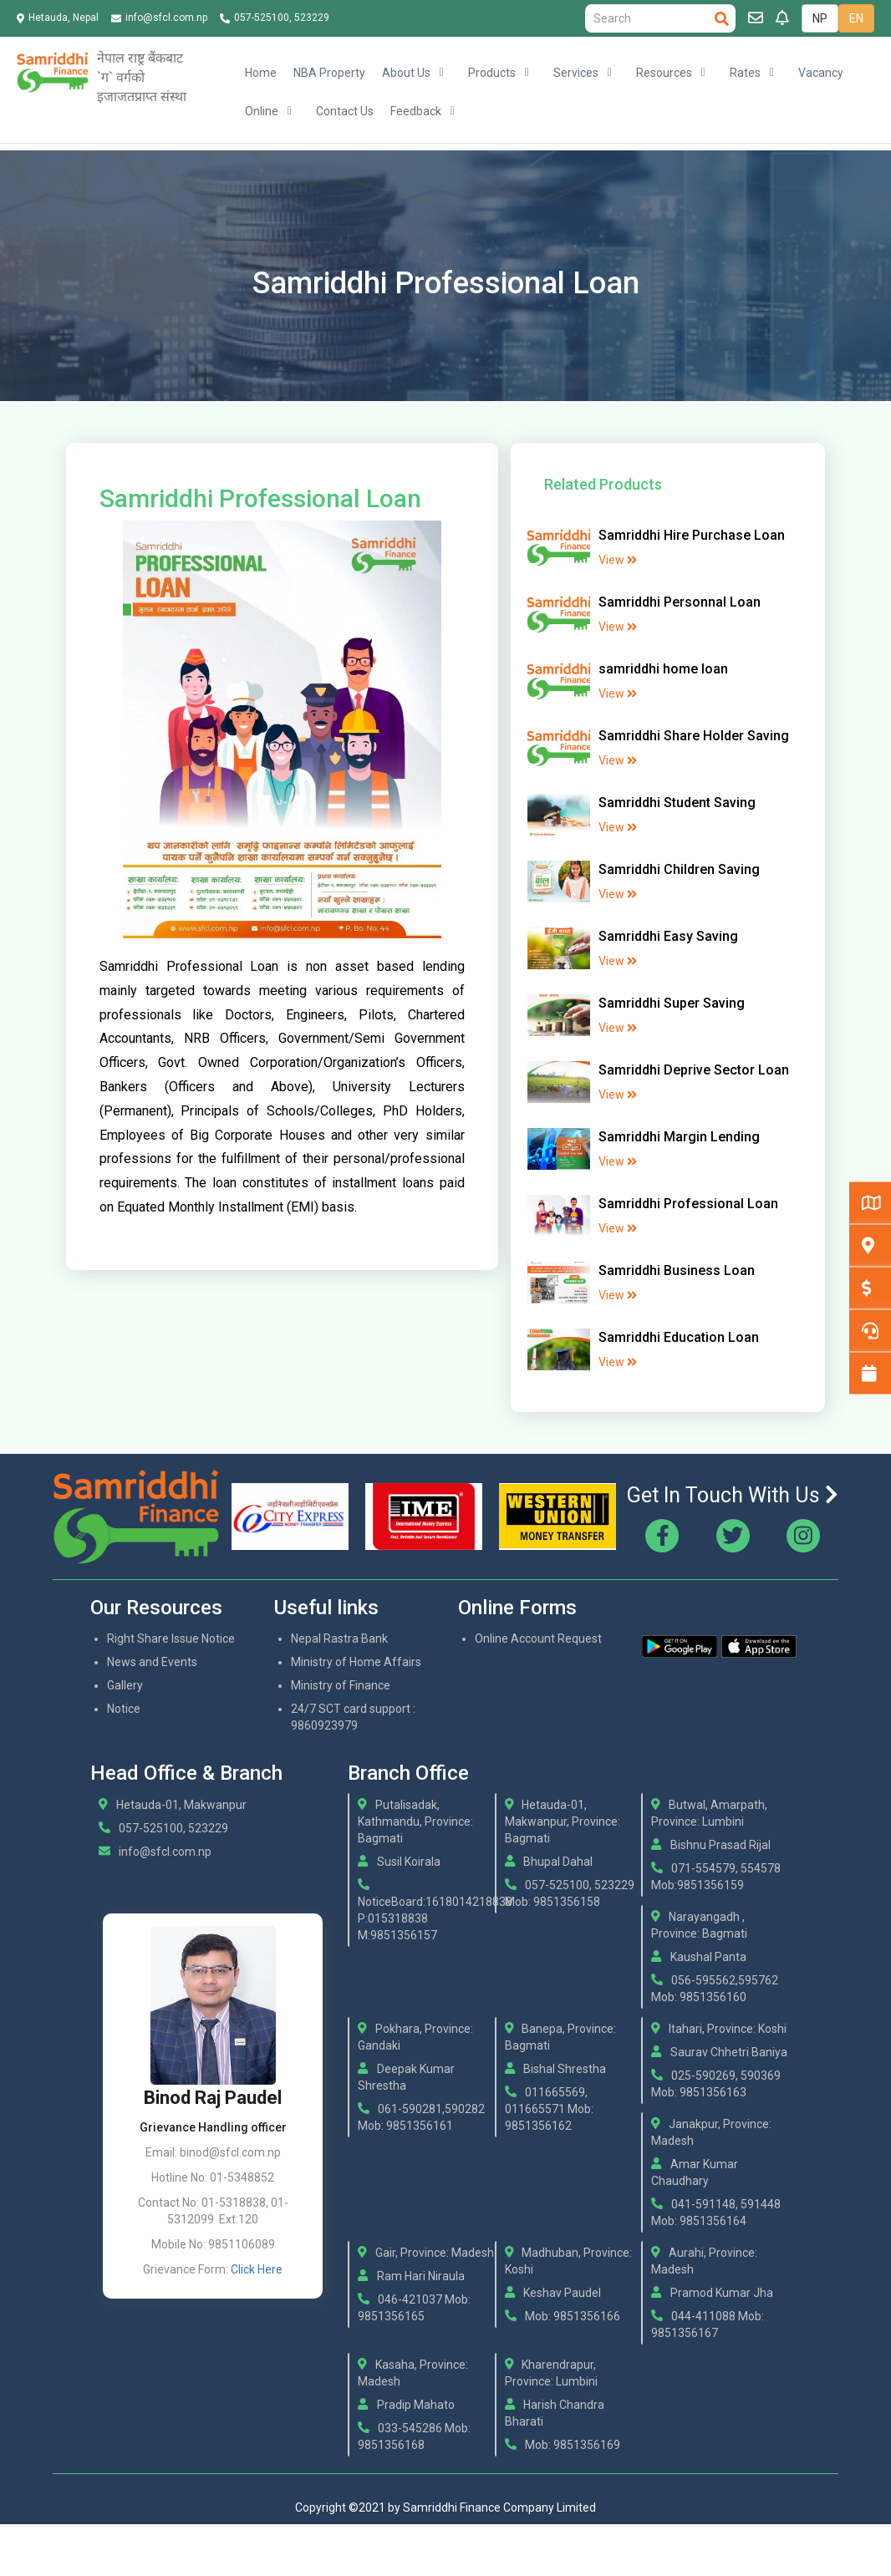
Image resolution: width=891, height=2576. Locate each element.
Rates (745, 72)
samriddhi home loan (663, 669)
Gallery (125, 1685)
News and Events (152, 1662)
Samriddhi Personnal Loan (679, 602)
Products (492, 72)
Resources (664, 72)
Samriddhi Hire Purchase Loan (691, 535)
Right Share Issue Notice (171, 1638)
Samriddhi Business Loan (676, 1270)
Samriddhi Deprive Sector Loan (693, 1070)
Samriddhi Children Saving (679, 869)
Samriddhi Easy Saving (668, 936)
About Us (406, 72)
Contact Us (345, 111)
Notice (123, 1708)
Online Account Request (538, 1638)
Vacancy (820, 72)
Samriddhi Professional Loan (688, 1204)
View (617, 560)
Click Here (257, 2269)
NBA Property (329, 72)
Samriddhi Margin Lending (679, 1137)
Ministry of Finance (340, 1685)
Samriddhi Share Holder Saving (693, 736)
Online (261, 111)
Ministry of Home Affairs (356, 1662)
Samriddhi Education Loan (678, 1337)
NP (819, 18)
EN (856, 18)
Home (261, 72)
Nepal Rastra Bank (339, 1638)
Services (575, 72)
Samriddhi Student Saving (677, 802)
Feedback (415, 111)
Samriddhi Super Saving (671, 1003)
